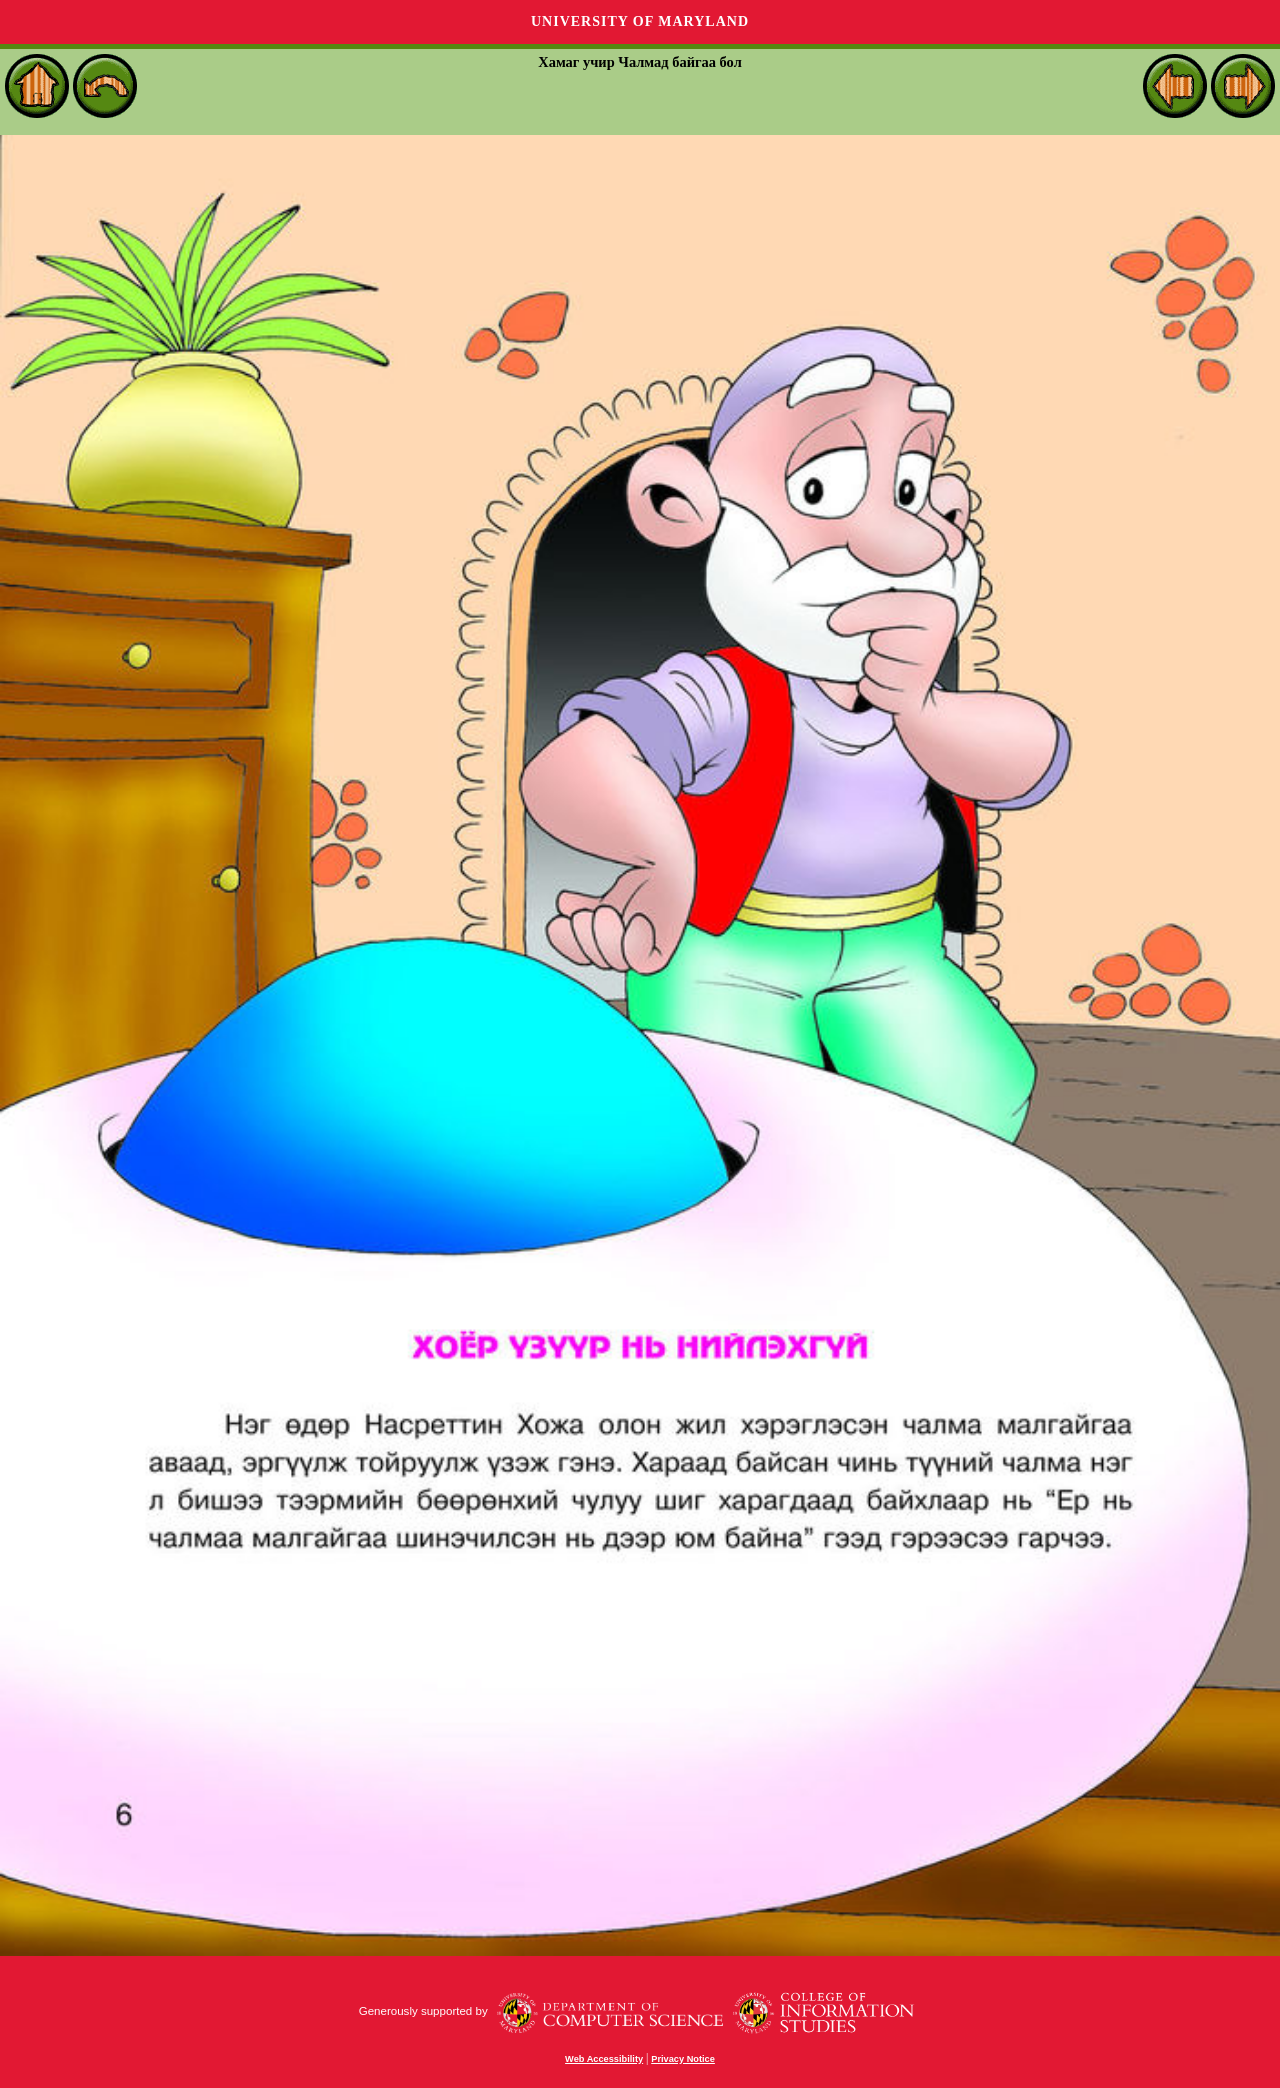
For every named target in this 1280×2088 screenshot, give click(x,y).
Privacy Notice (683, 2059)
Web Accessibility (604, 2059)
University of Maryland (640, 21)
